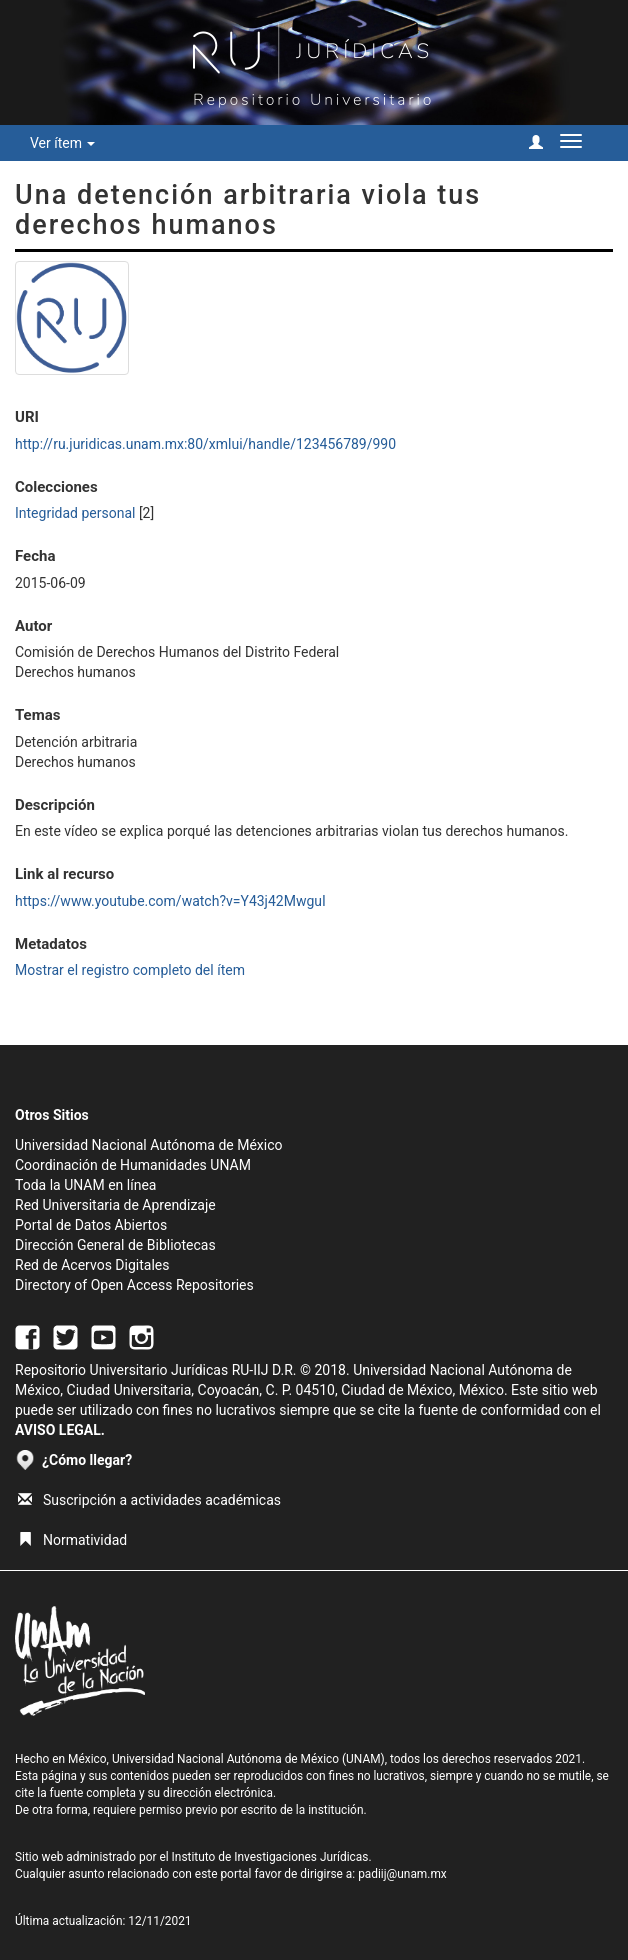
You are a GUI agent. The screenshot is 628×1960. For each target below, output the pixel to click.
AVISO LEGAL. (60, 1430)
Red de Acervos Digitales (92, 1265)
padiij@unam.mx (402, 1874)
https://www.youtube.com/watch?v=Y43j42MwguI (170, 901)
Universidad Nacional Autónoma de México (149, 1145)
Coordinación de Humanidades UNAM (133, 1165)
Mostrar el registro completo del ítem (130, 970)
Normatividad (72, 1540)
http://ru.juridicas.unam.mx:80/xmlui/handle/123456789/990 (205, 444)
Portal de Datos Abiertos (91, 1225)
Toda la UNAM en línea (85, 1185)
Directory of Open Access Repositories (134, 1285)
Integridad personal (75, 513)
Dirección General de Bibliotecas (115, 1245)
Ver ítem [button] (62, 143)
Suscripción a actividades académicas (149, 1500)
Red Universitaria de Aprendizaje (115, 1205)
